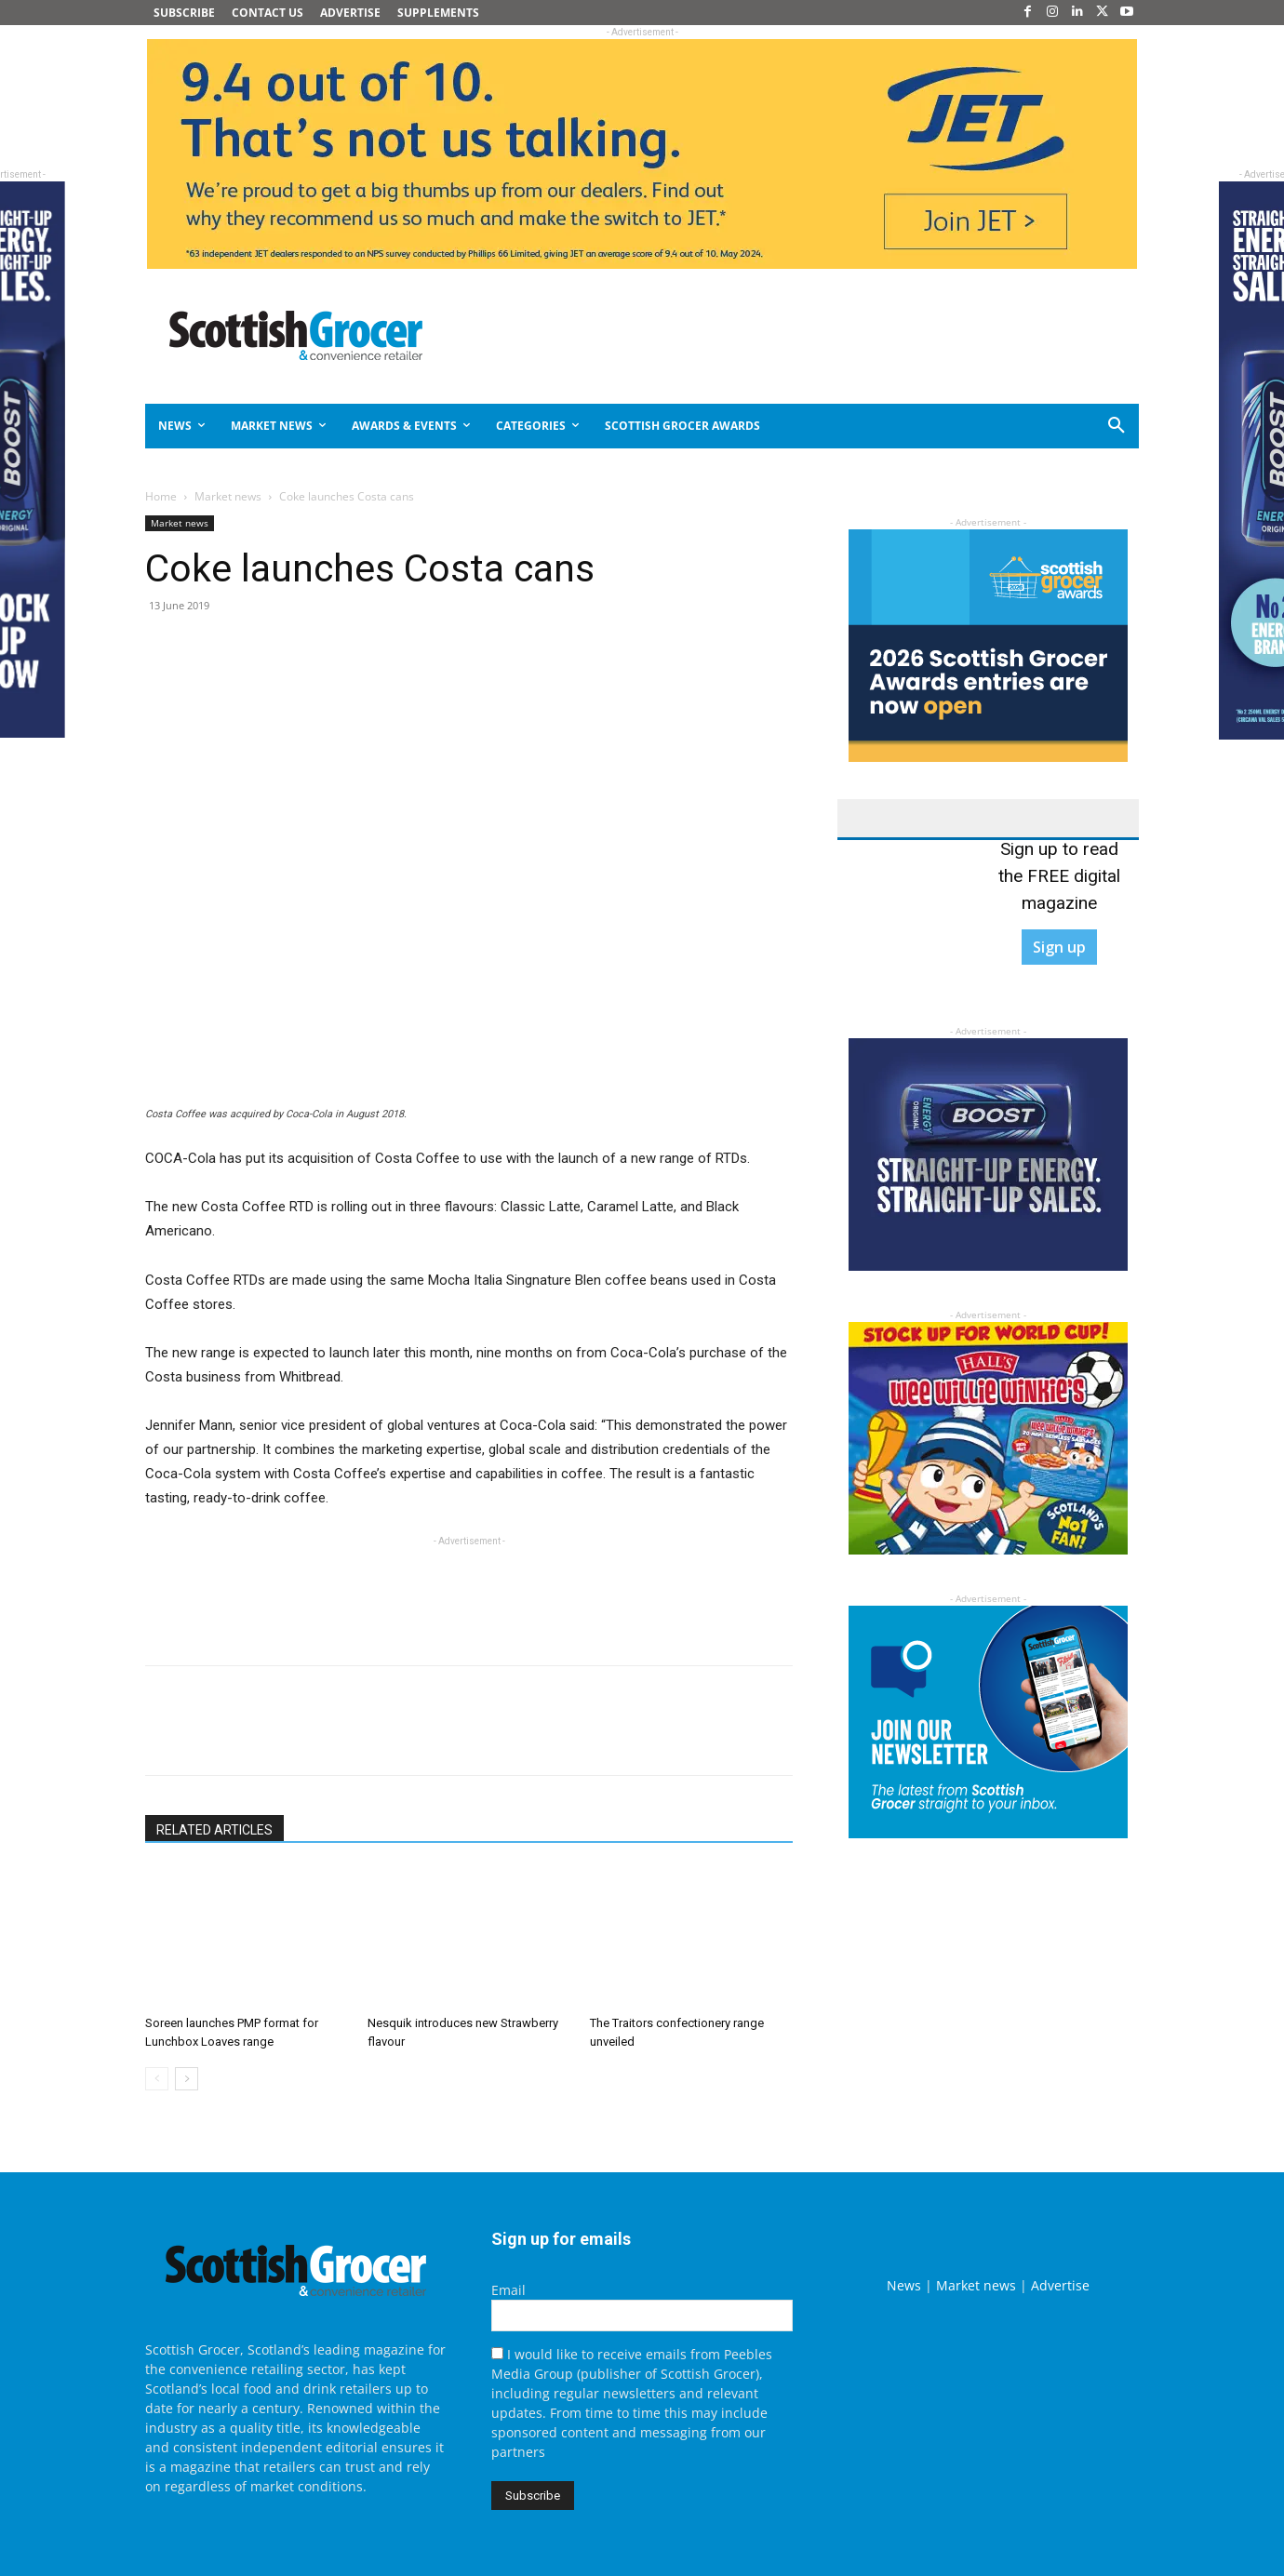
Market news (227, 496)
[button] (1049, 426)
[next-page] (186, 2078)
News (904, 2285)
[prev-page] (156, 2078)
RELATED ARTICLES (214, 1829)
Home (161, 496)
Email (508, 2290)
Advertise (1060, 2285)
